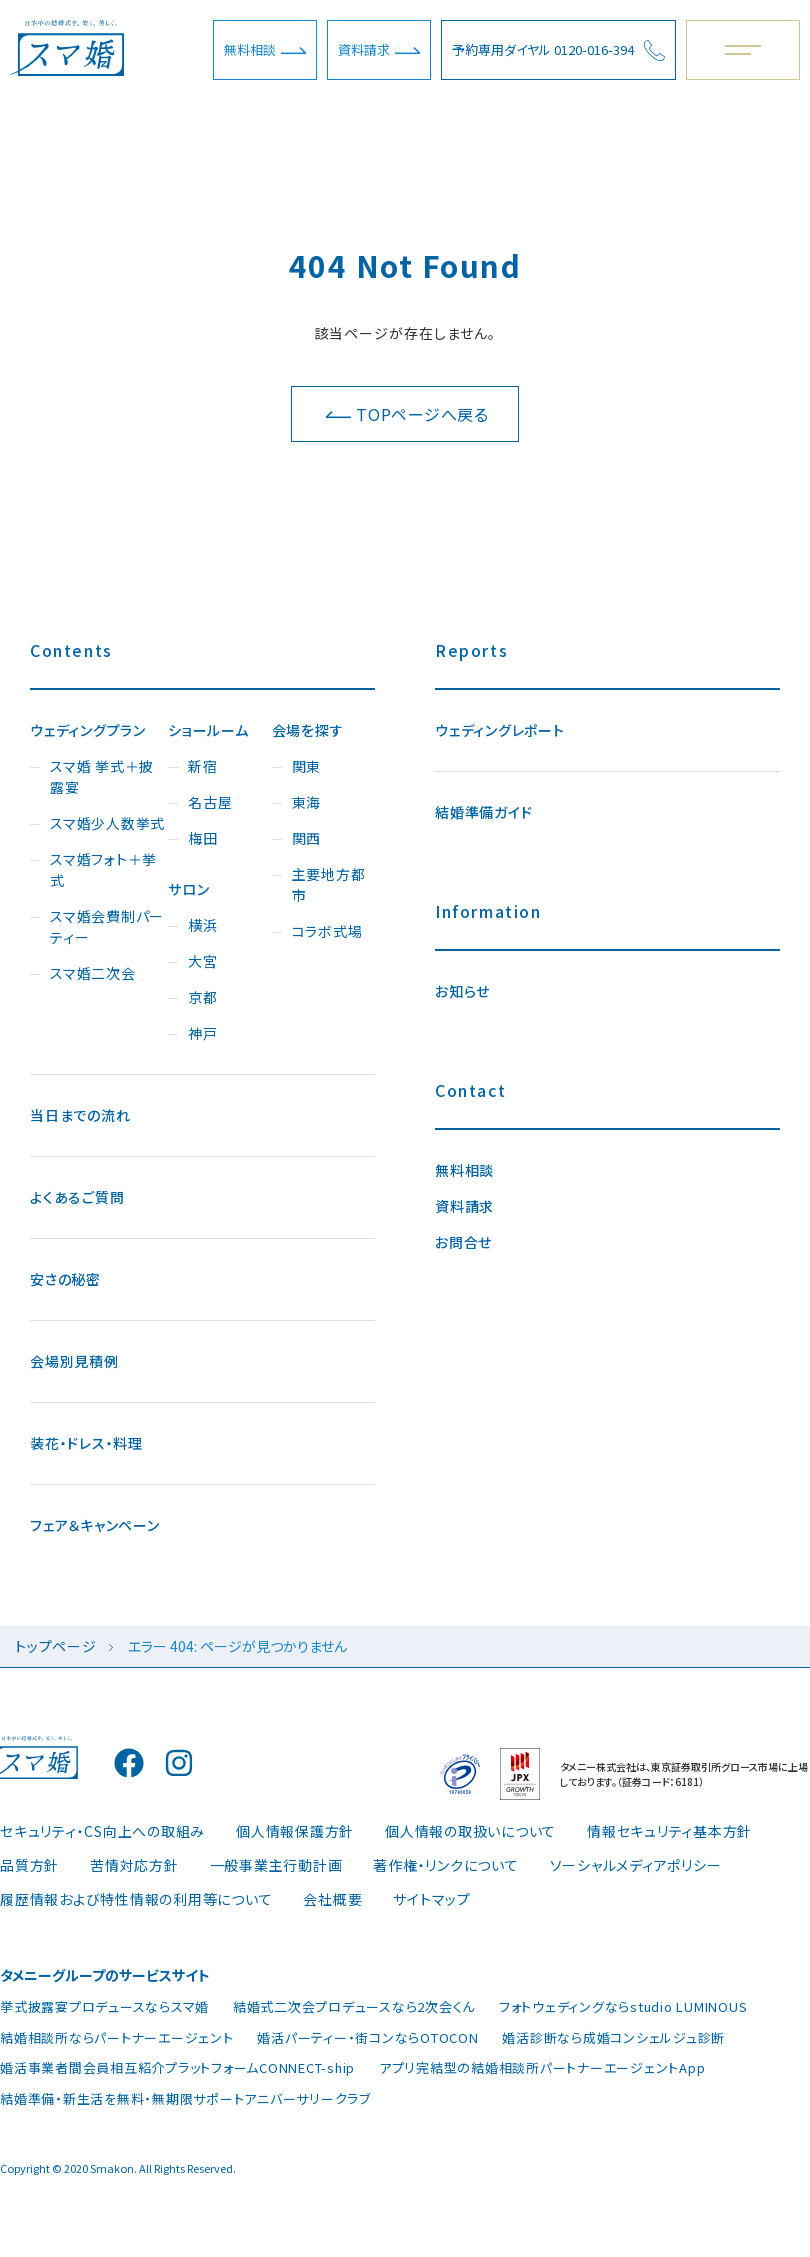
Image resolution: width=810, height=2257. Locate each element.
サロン (188, 889)
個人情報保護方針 (295, 1831)
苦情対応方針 (134, 1865)
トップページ (56, 1646)
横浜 (203, 925)
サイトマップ (432, 1899)
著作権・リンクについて (445, 1865)
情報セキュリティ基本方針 (669, 1831)
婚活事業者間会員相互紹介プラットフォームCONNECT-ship (177, 2067)
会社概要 (332, 1899)
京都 (203, 997)
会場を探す (308, 730)
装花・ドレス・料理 (86, 1443)
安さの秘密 (65, 1279)
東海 (307, 802)
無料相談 (265, 49)
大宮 (203, 961)
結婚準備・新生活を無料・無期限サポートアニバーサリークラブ (185, 2098)
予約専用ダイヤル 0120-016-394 (558, 50)
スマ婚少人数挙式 (107, 823)
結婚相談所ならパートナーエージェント (117, 2037)
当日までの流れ (80, 1115)
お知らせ (462, 991)
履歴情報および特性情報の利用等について (136, 1899)
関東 (307, 766)
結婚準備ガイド (483, 812)
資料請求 (379, 49)
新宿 (203, 766)
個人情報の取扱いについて (470, 1831)
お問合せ (463, 1242)
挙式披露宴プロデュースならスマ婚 (104, 2006)
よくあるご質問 (77, 1197)
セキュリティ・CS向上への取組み (102, 1831)
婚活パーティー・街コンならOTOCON (367, 2037)
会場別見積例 (74, 1361)
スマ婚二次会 (93, 973)
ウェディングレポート (500, 730)
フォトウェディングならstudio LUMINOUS (623, 2006)
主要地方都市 (329, 884)
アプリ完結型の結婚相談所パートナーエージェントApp (542, 2067)
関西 (307, 838)
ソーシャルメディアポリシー (636, 1865)
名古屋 (210, 802)
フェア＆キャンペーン (95, 1525)
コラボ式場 (327, 931)
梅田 (203, 838)
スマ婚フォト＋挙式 (103, 869)
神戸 (203, 1033)
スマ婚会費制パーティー (107, 926)
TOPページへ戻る (407, 414)
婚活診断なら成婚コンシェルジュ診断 (613, 2037)
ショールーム (208, 730)
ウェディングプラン (88, 730)
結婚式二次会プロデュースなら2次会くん (354, 2006)
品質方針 (29, 1865)
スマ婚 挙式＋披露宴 (102, 776)
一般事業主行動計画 (276, 1865)
